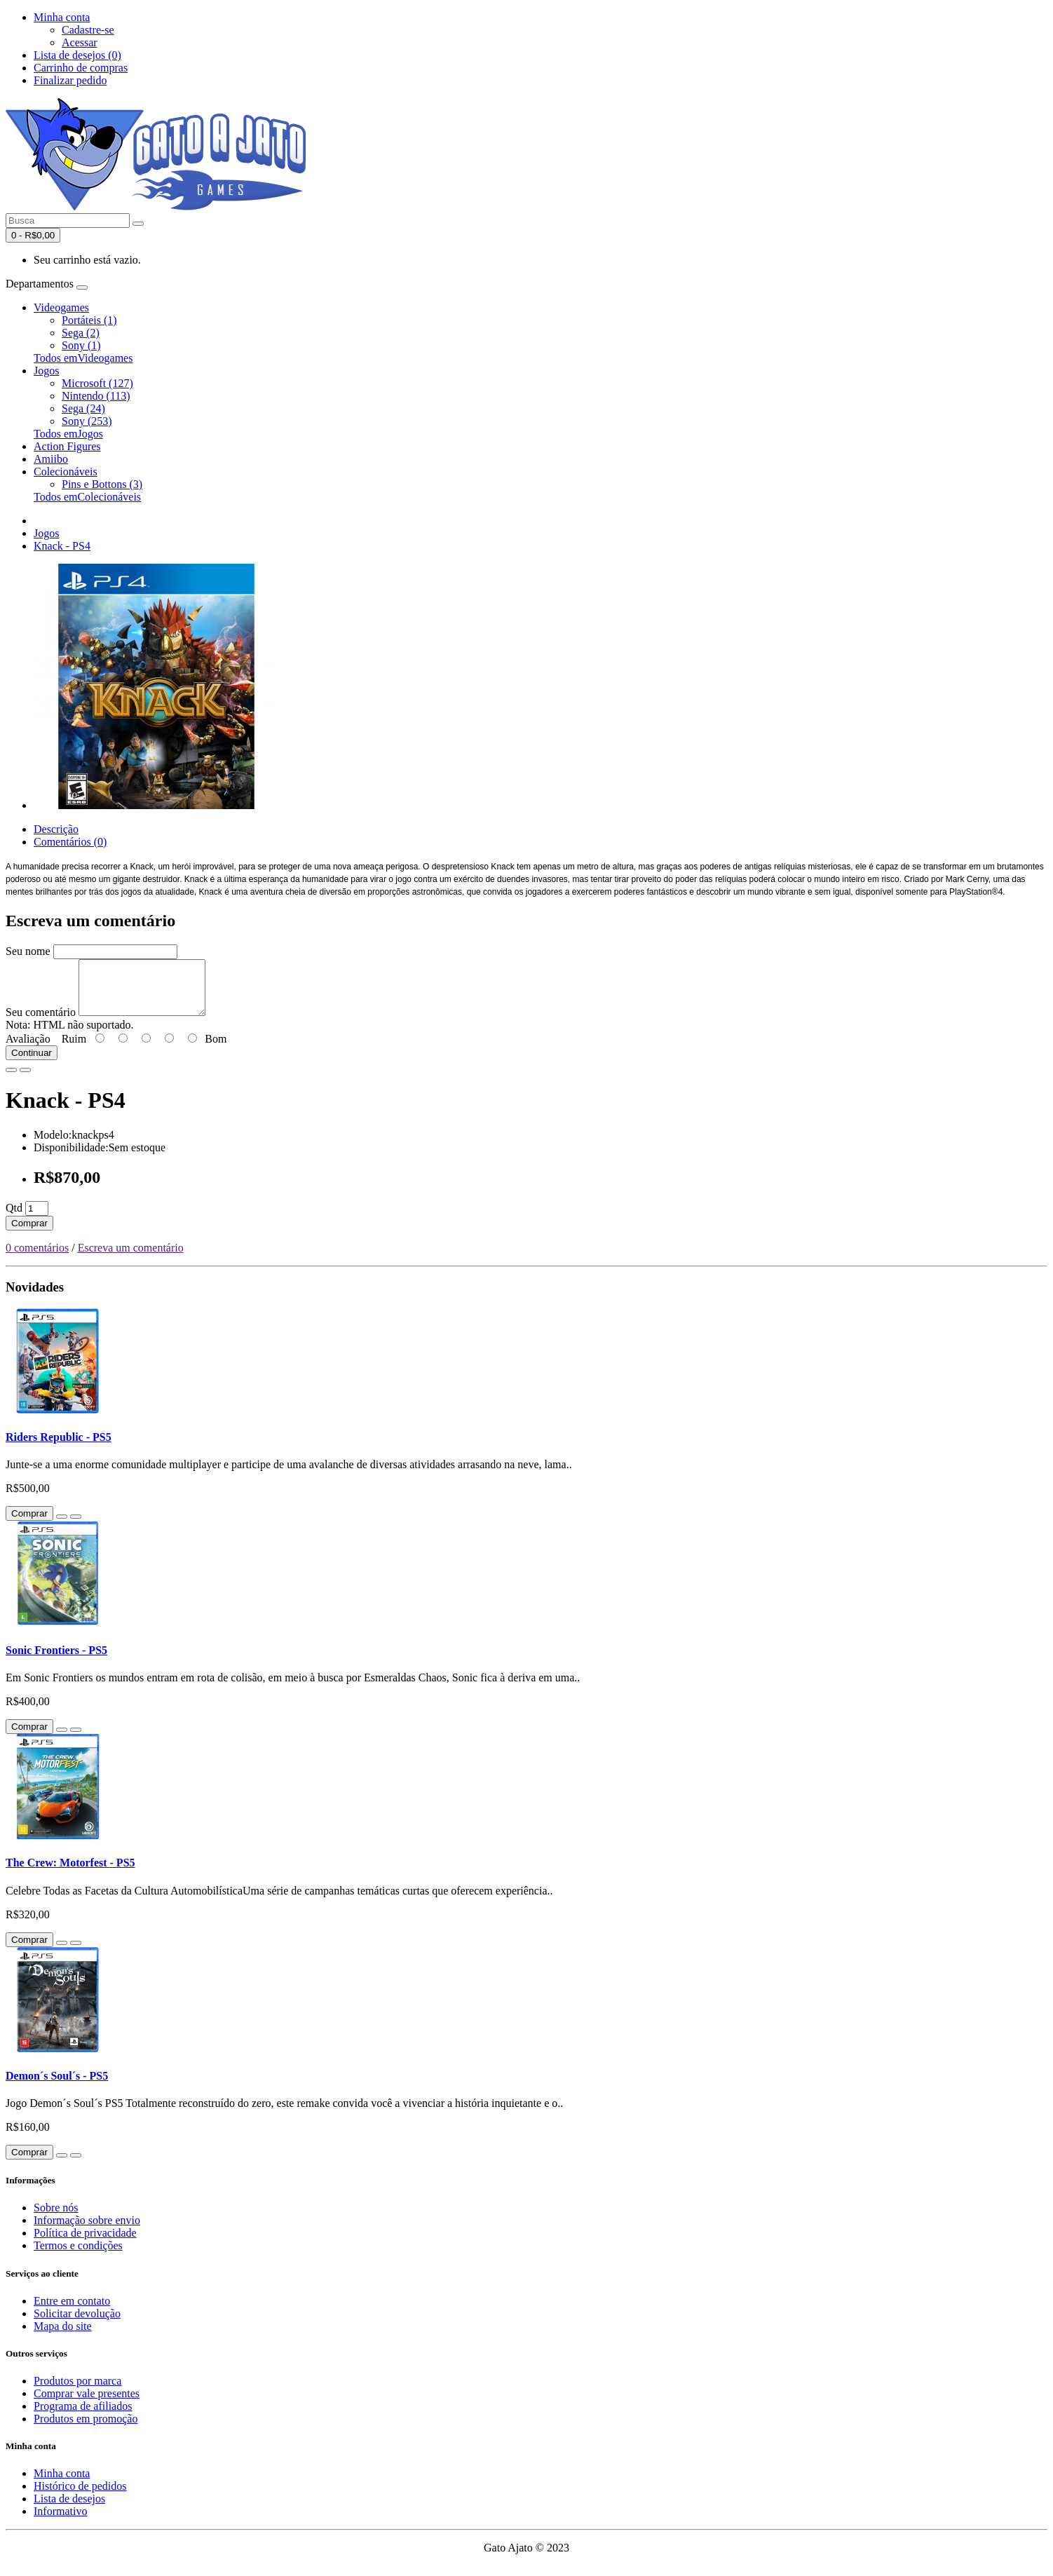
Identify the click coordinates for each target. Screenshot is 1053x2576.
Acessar (79, 42)
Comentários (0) (70, 842)
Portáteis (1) (89, 320)
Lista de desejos (69, 2509)
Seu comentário (41, 1023)
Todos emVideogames (83, 358)
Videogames (61, 307)
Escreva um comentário (131, 1258)
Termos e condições (78, 2256)
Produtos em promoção (85, 2429)
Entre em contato (72, 2311)
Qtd (14, 1218)
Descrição (56, 829)
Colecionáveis (65, 471)
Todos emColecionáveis (87, 497)
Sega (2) (81, 333)
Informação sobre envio (87, 2231)
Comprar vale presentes (87, 2404)
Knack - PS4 (62, 546)
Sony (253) (87, 421)
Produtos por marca (77, 2391)
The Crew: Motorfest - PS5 (70, 1873)
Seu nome (28, 951)
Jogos (46, 371)
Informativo (60, 2522)
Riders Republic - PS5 (58, 1447)
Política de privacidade (85, 2243)
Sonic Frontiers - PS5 (56, 1661)
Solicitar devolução (77, 2324)
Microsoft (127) (97, 383)
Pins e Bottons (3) (102, 484)
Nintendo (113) (96, 396)
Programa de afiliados (83, 2416)
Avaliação (28, 1049)
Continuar (31, 1063)
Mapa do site (63, 2337)
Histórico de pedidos (80, 2496)
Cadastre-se (88, 30)
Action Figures (67, 446)
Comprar (29, 1233)
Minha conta (62, 2484)
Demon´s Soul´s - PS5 (57, 2086)
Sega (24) (83, 408)
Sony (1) (81, 345)
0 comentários (37, 1258)
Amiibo (51, 459)
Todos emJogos (68, 434)
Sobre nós (56, 2218)
